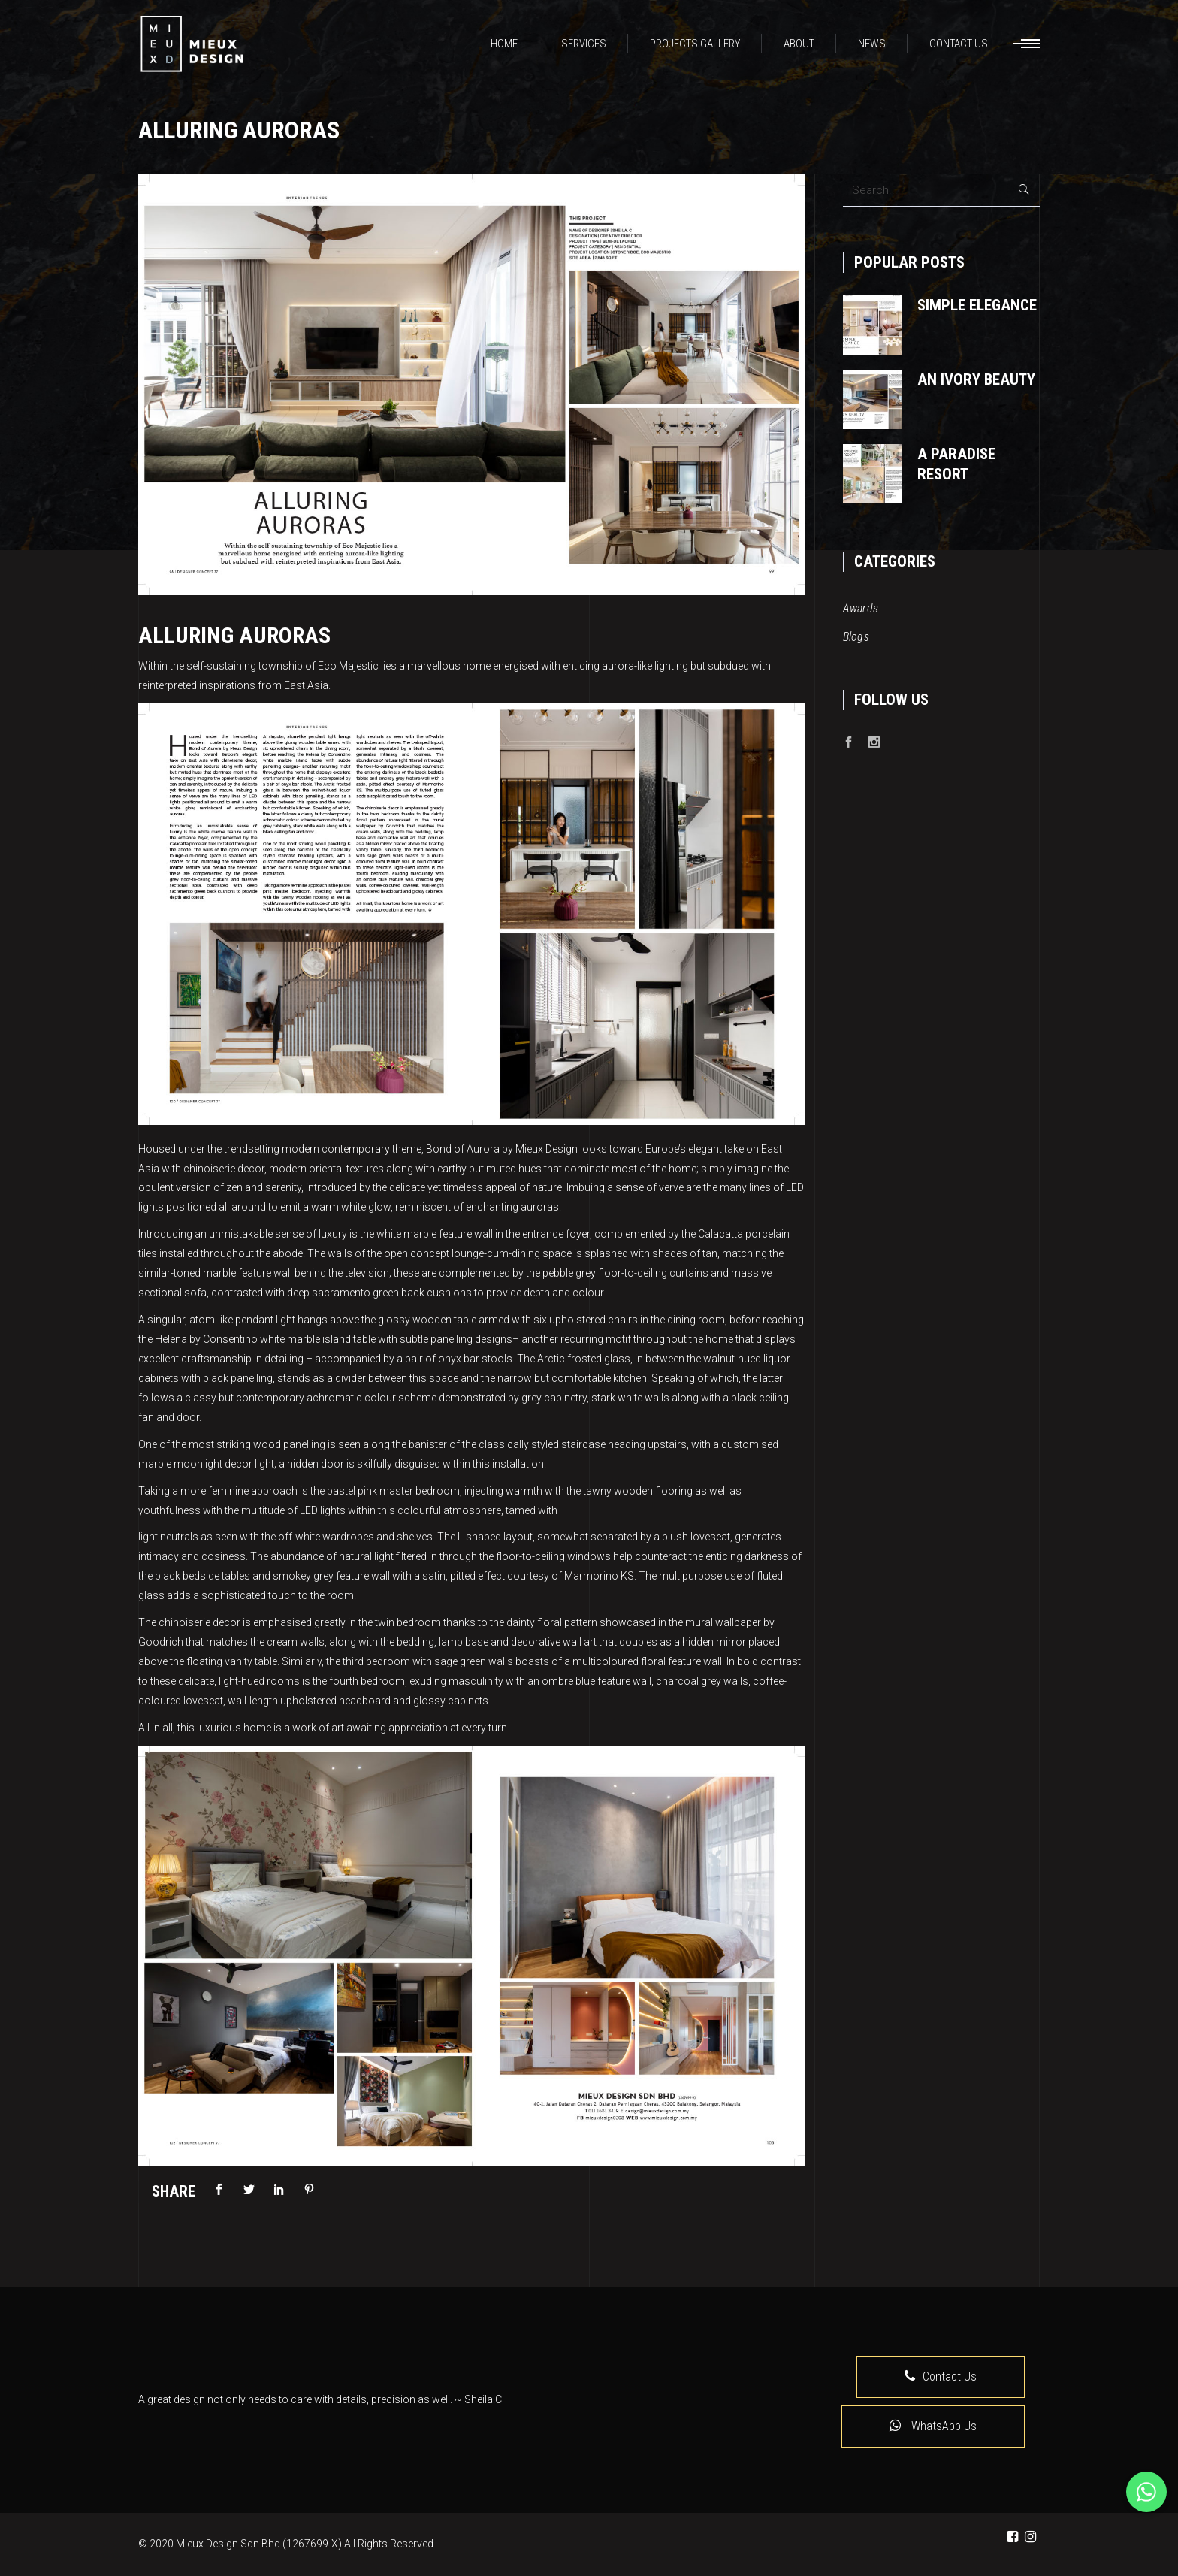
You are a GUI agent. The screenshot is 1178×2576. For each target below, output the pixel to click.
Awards (861, 608)
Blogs (856, 637)
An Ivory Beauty (976, 379)
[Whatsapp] (1146, 2492)
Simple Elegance (977, 305)
